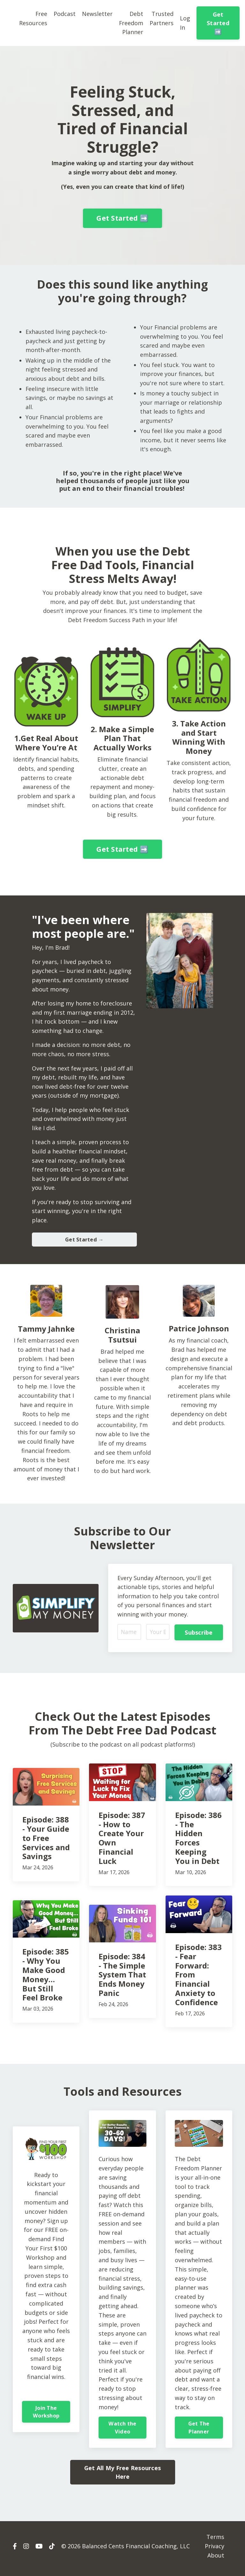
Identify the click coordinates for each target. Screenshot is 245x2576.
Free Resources (33, 18)
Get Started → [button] (84, 1242)
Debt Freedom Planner (131, 23)
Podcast (65, 14)
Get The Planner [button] (199, 2432)
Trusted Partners (162, 18)
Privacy (214, 2551)
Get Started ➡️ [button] (218, 23)
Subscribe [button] (198, 1636)
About (215, 2560)
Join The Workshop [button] (46, 2416)
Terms (215, 2541)
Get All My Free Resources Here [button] (122, 2477)
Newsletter (97, 14)
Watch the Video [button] (122, 2432)
